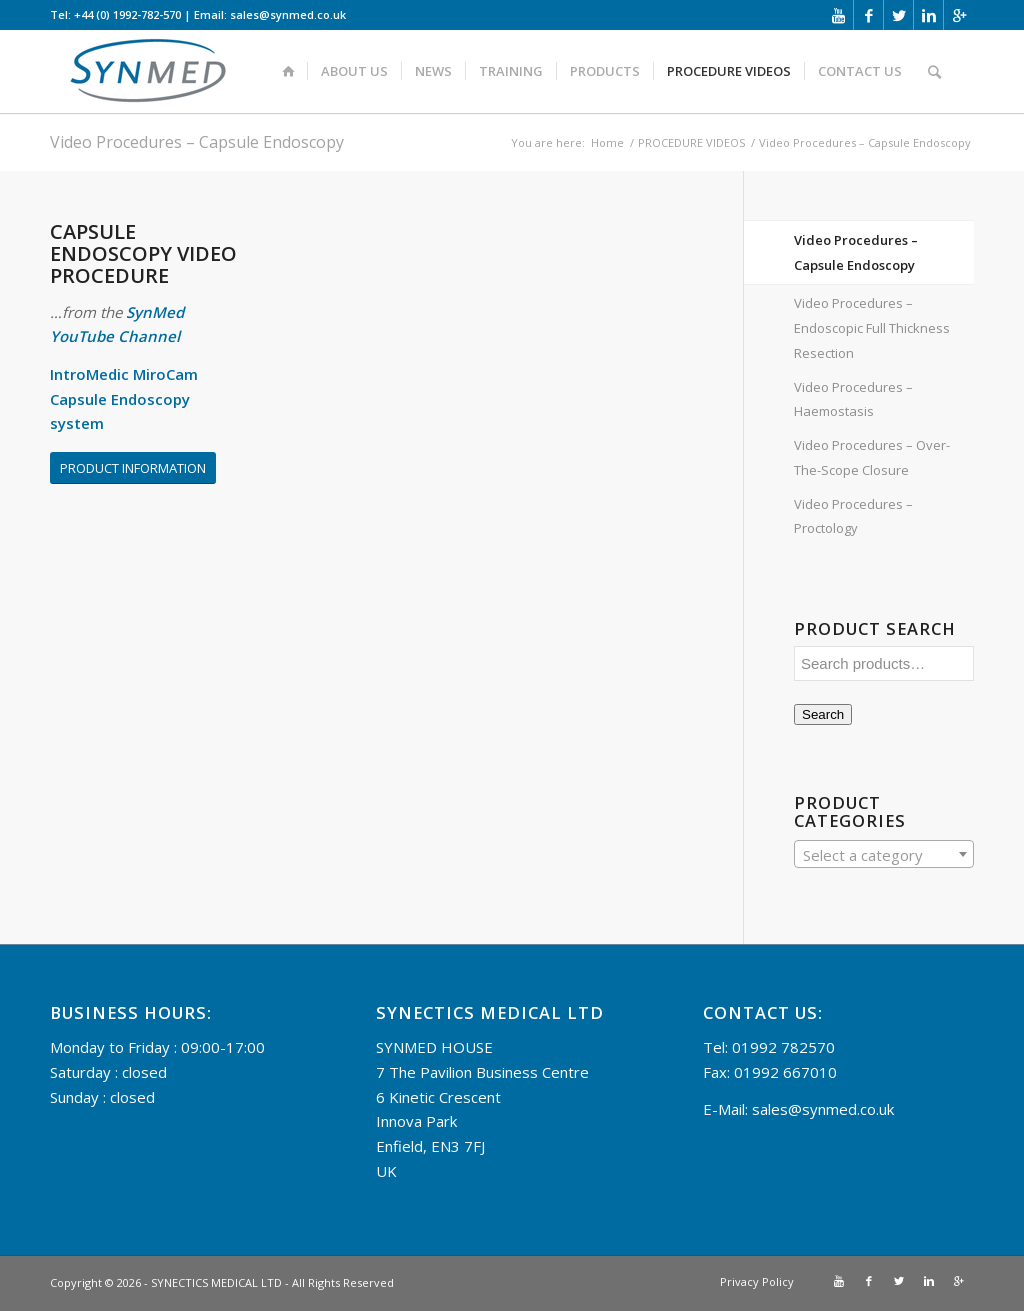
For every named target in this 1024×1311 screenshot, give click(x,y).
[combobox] (884, 854)
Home (607, 142)
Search (823, 714)
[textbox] (884, 855)
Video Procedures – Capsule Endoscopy (197, 142)
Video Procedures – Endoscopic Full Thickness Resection (872, 328)
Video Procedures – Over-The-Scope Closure (872, 457)
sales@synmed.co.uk (823, 1109)
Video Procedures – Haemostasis (853, 399)
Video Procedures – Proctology (853, 516)
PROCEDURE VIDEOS (691, 142)
